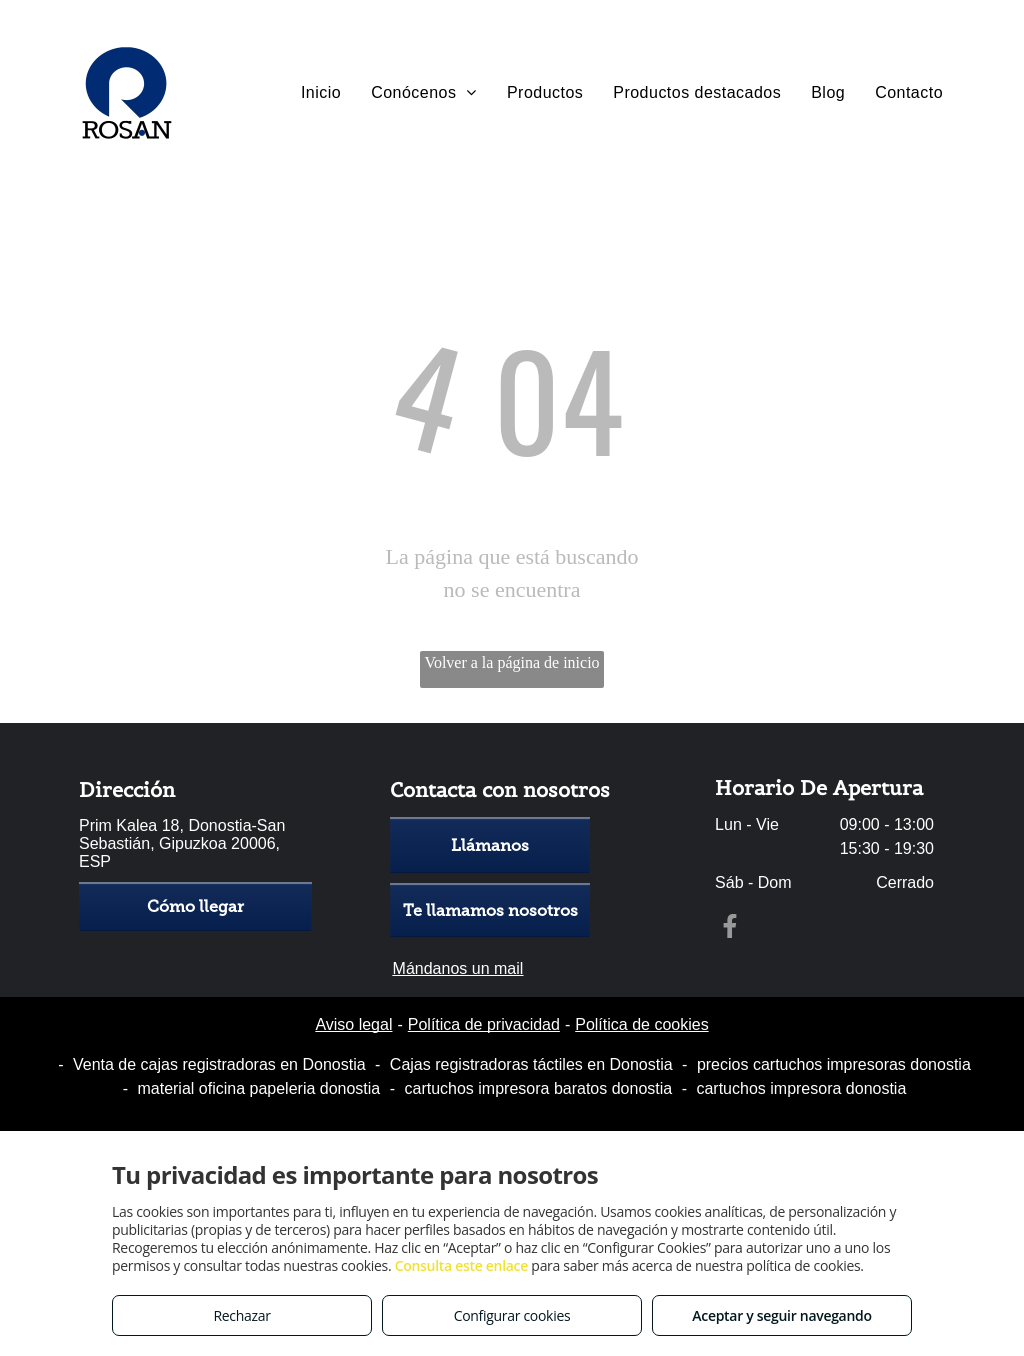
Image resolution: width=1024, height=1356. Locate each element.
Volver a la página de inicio (511, 662)
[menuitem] (321, 93)
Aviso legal (353, 1024)
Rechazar (241, 1315)
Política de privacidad (484, 1024)
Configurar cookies (512, 1315)
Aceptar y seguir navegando (781, 1315)
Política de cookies (641, 1024)
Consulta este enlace (461, 1265)
